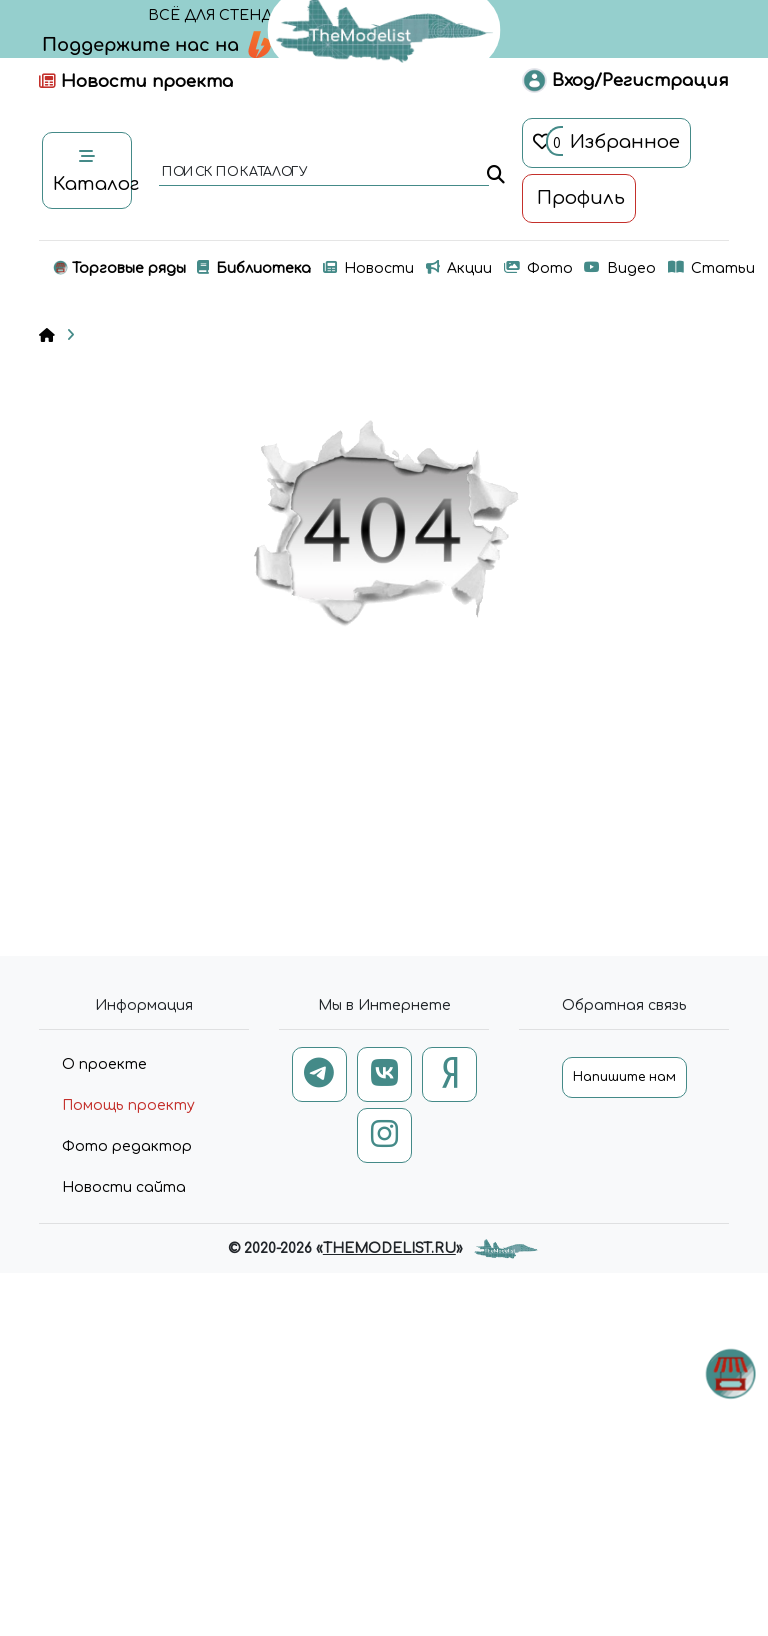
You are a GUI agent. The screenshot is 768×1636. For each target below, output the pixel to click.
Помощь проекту (128, 1105)
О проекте (104, 1064)
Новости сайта (124, 1187)
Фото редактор (127, 1146)
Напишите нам (624, 1077)
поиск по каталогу (233, 173)
